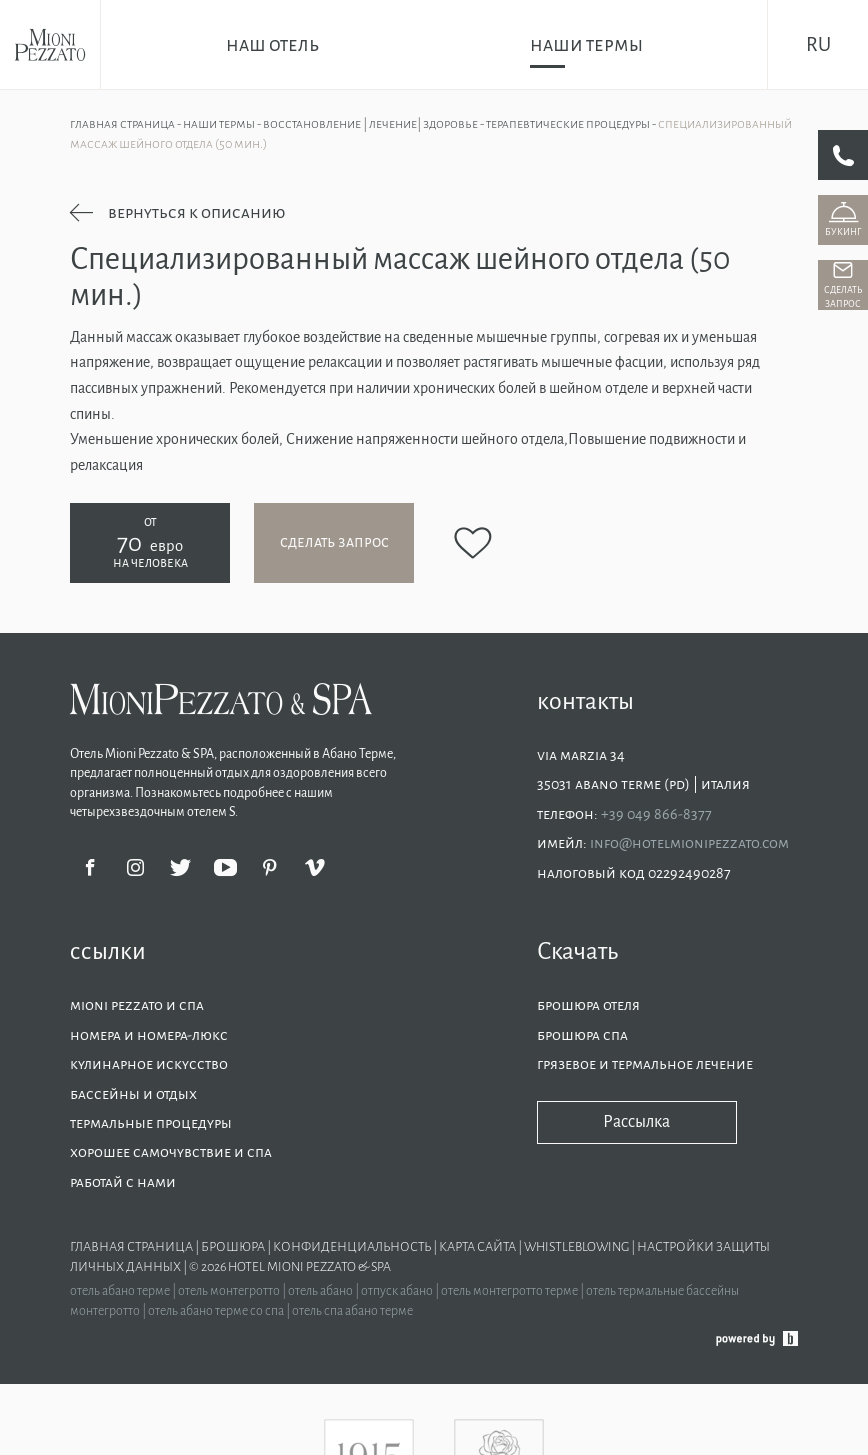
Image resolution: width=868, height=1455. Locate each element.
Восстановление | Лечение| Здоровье (371, 124)
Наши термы (220, 124)
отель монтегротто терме (510, 1291)
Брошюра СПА (582, 1035)
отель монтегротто (230, 1291)
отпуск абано (398, 1291)
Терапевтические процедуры (569, 124)
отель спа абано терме (352, 1311)
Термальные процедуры (151, 1123)
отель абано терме (121, 1291)
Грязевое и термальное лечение (645, 1064)
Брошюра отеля (590, 1005)
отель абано (321, 1291)
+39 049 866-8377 (656, 814)
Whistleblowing (576, 1247)
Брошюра (234, 1247)
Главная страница (123, 124)
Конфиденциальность (353, 1247)
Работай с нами (123, 1182)
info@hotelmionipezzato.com (689, 843)
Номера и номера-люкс (149, 1035)
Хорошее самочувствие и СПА (171, 1152)
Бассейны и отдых (133, 1094)
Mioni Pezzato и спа (137, 1005)
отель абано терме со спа (217, 1311)
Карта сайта (478, 1247)
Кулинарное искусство (149, 1064)
